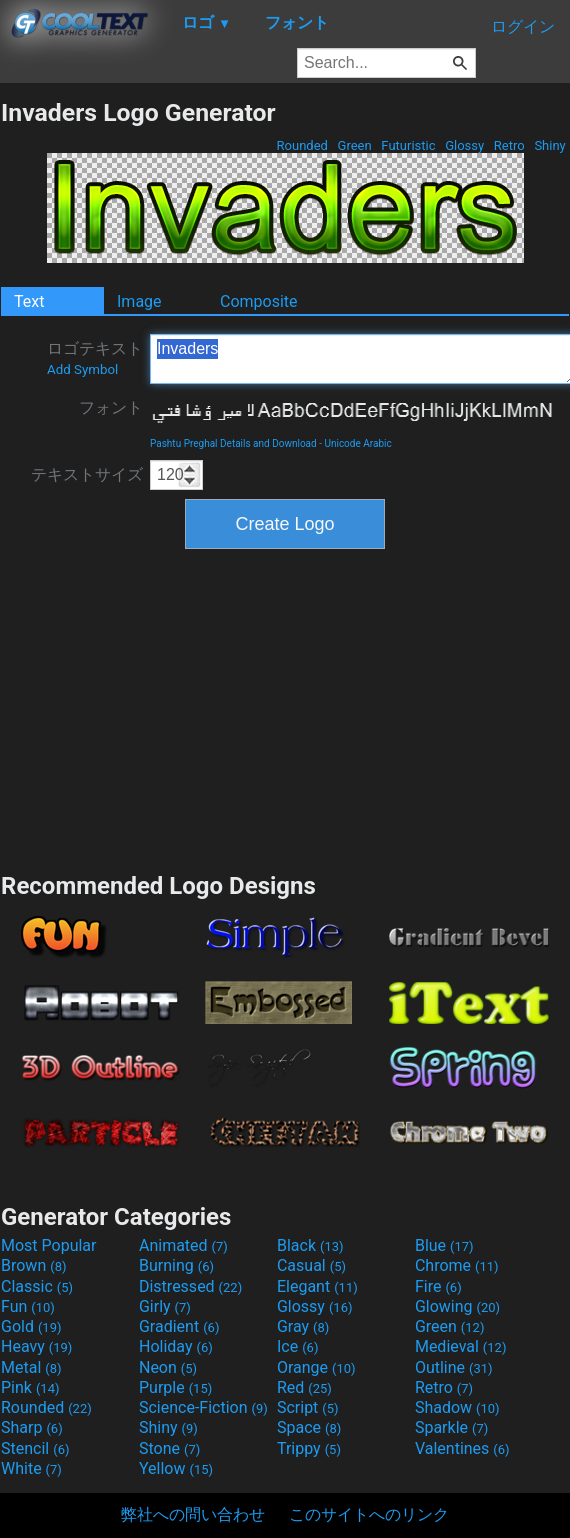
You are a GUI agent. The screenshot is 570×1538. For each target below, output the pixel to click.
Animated (183, 1245)
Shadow (457, 1407)
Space (309, 1427)
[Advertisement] (285, 708)
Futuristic (408, 145)
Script (308, 1407)
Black (310, 1245)
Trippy (309, 1448)
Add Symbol (82, 369)
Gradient (179, 1326)
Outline (454, 1367)
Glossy (464, 145)
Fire (438, 1286)
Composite (259, 301)
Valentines (462, 1448)
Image (139, 301)
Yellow (176, 1468)
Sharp (32, 1427)
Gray (303, 1326)
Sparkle (451, 1427)
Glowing (457, 1306)
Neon (168, 1367)
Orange (316, 1367)
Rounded (302, 145)
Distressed (190, 1286)
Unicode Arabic (357, 443)
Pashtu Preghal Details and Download (233, 443)
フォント (111, 407)
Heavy (36, 1346)
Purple (175, 1387)
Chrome (457, 1265)
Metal (31, 1367)
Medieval (461, 1346)
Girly (165, 1306)
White (31, 1468)
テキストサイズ (87, 474)
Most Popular (49, 1245)
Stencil (35, 1448)
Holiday (176, 1346)
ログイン (523, 26)
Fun (28, 1306)
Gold (31, 1326)
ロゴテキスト (95, 358)
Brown (33, 1265)
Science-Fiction (203, 1407)
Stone (169, 1448)
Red (304, 1387)
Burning (176, 1265)
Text (29, 301)
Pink (30, 1387)
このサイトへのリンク (369, 1514)
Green (354, 145)
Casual (311, 1265)
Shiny (550, 145)
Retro (509, 145)
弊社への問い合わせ (193, 1514)
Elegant (317, 1286)
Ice (297, 1346)
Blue (444, 1245)
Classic (37, 1286)
